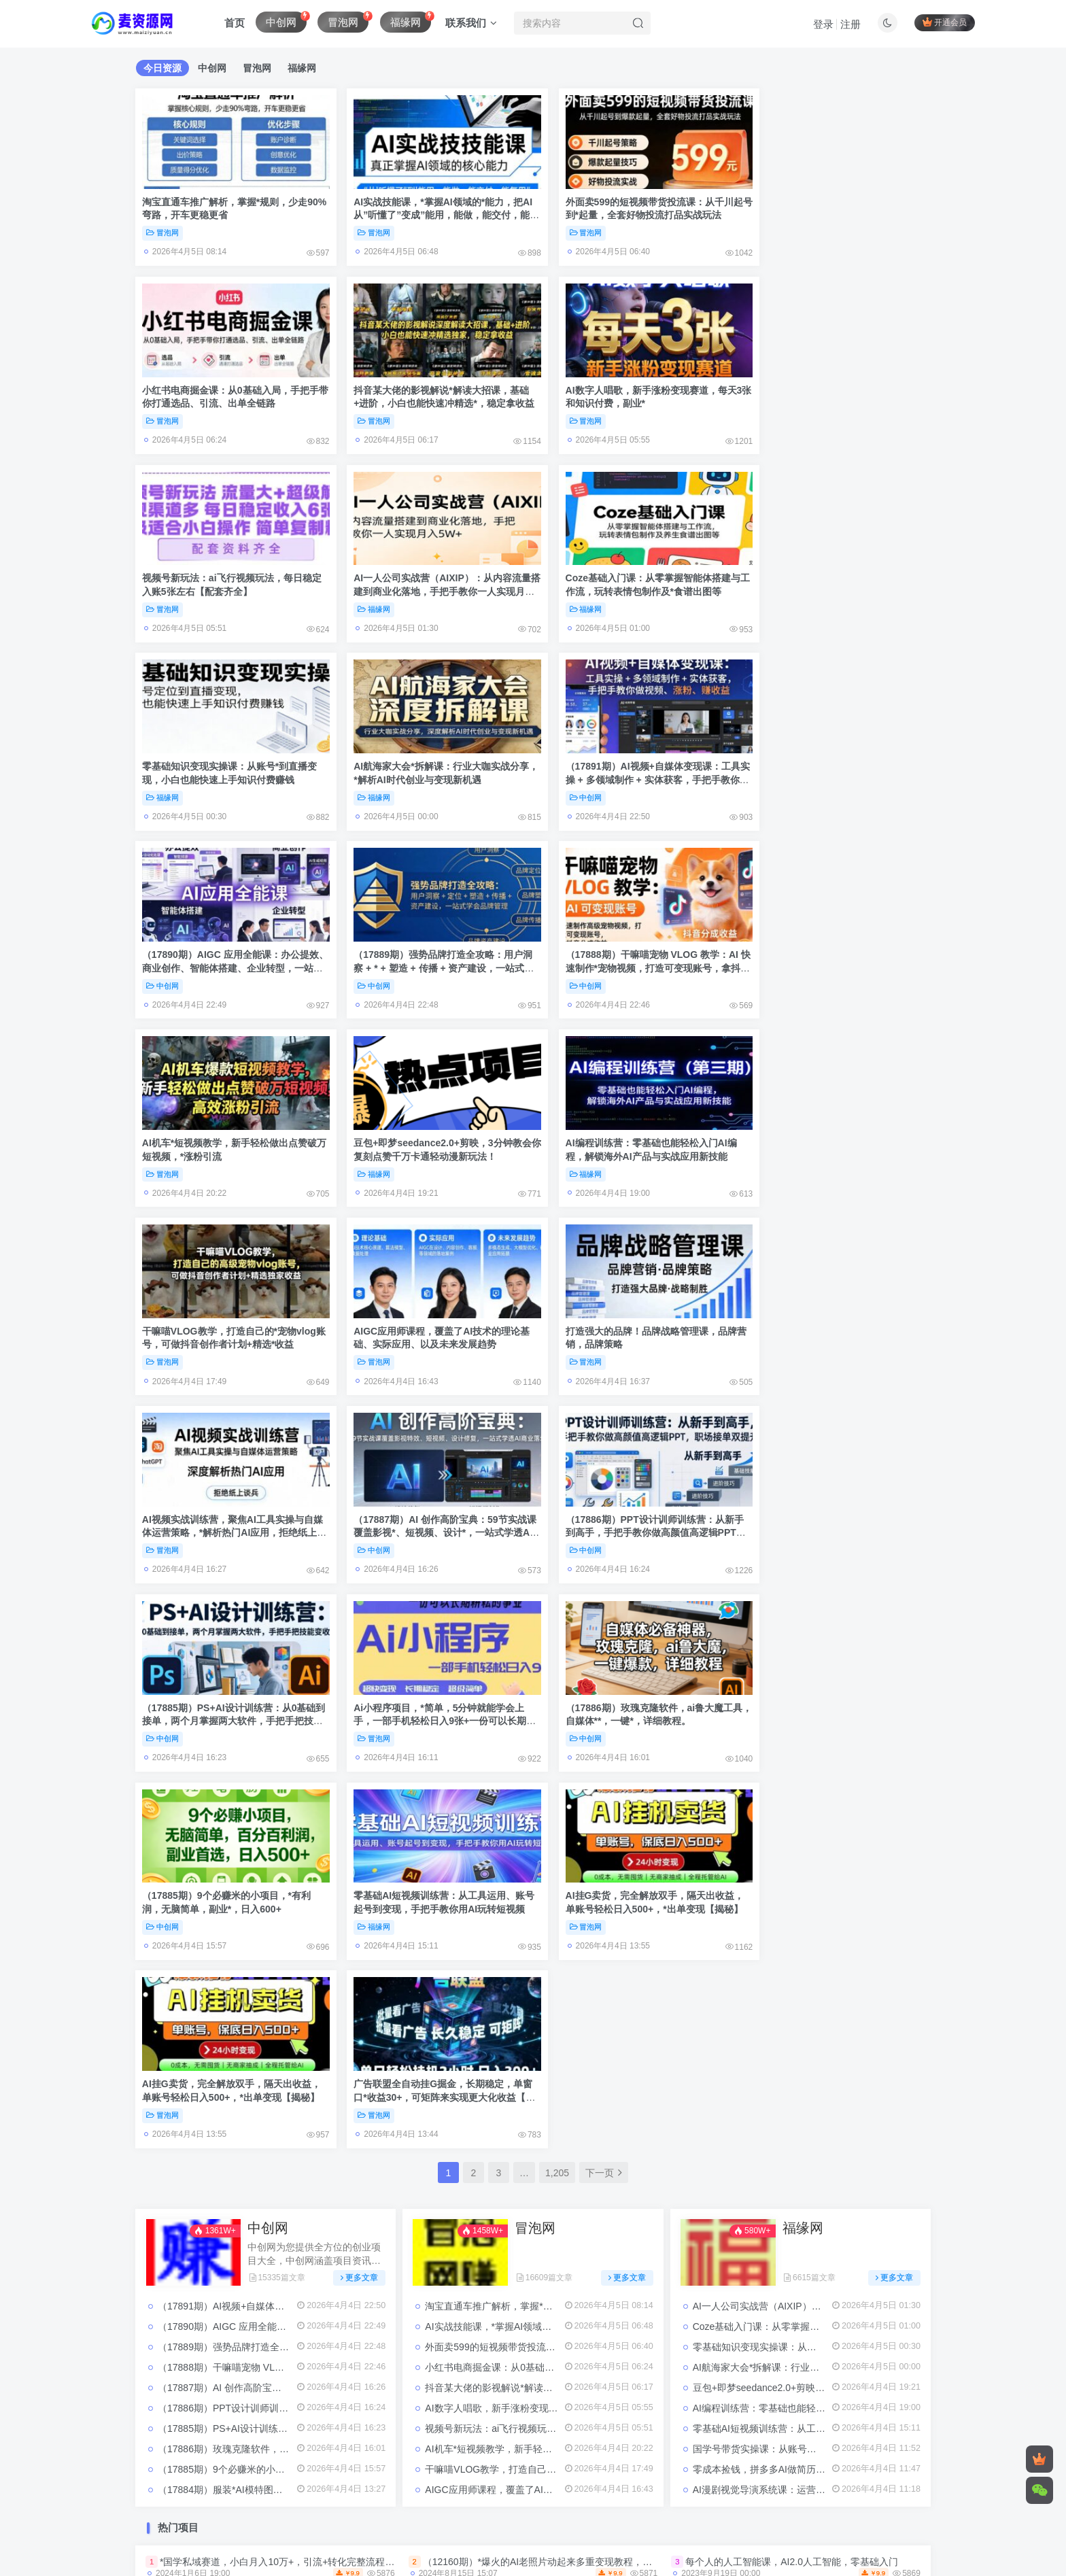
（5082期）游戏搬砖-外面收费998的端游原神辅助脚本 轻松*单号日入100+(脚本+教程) (606, 2107)
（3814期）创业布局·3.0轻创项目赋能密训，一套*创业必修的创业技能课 (313, 2190)
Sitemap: (477, 2479)
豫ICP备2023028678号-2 (356, 2509)
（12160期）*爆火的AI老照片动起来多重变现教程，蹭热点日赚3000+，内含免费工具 (603, 1957)
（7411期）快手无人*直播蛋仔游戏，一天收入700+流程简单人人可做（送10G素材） (340, 2070)
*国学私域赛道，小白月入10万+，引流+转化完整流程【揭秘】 (291, 1957)
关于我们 (428, 2479)
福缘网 (767, 411)
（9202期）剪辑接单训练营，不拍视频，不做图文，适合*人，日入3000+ (840, 2340)
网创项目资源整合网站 (526, 2414)
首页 (234, 23)
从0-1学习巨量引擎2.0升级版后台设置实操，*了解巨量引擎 (810, 2070)
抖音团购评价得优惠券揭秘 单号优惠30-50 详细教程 (795, 2032)
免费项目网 (257, 2414)
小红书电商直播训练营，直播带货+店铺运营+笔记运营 (275, 2303)
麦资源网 (823, 2414)
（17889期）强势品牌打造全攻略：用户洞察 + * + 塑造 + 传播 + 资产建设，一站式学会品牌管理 (429, 759)
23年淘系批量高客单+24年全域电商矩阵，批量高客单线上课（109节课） (840, 1994)
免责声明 (329, 2479)
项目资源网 (768, 2414)
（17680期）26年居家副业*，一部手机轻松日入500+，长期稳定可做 (830, 2227)
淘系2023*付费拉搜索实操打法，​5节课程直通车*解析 (536, 2303)
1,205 (557, 1569)
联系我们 (471, 23)
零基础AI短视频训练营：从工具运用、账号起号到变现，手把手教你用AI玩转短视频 (227, 1492)
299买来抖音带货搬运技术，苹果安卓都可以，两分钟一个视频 (554, 2190)
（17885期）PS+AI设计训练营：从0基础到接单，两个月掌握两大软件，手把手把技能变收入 (229, 1309)
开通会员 (945, 22)
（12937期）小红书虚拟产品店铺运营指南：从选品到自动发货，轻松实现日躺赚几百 (603, 2070)
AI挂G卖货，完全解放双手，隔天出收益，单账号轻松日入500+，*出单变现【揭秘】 (424, 1492)
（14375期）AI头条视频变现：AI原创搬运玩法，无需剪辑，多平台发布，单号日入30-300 (349, 2032)
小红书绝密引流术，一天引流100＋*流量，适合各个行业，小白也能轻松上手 (585, 2265)
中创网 (767, 594)
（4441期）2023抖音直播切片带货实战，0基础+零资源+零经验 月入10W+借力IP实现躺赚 (350, 1994)
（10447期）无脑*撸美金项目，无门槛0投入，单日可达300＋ (554, 2340)
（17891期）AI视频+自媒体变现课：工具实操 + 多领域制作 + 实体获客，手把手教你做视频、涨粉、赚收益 (834, 576)
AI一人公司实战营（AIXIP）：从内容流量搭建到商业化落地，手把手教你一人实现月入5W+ (832, 393)
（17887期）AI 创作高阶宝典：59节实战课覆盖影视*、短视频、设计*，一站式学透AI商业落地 (631, 1126)
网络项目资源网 (620, 2414)
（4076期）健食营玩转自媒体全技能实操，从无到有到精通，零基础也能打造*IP (592, 1994)
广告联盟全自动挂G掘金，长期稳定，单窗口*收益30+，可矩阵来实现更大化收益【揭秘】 (833, 1492)
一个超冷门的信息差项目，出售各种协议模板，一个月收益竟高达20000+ (314, 2227)
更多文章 (359, 1673)
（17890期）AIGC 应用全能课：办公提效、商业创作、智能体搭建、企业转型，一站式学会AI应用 (227, 759)
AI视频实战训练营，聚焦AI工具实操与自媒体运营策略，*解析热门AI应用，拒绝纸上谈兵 (431, 1126)
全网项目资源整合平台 (340, 2414)
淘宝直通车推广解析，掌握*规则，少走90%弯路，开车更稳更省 (560, 1702)
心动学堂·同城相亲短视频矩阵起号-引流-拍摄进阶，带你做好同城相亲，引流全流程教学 (608, 2227)
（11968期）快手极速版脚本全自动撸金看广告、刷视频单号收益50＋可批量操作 (594, 2032)
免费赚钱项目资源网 (178, 2414)
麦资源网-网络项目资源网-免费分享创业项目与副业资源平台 (489, 2498)
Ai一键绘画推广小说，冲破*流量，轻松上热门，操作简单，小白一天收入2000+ (327, 2265)
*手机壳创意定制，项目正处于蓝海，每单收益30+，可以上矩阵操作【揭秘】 (847, 2190)
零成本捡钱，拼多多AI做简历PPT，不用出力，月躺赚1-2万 (818, 1865)
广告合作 (379, 2479)
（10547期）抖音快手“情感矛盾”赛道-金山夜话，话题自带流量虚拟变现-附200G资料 (339, 2107)
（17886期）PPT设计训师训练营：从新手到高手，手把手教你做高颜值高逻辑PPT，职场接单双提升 (831, 1126)
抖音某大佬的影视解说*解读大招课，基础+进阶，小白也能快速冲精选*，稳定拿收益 (229, 393)
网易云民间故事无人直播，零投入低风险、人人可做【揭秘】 (288, 2340)
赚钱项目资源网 (699, 2414)
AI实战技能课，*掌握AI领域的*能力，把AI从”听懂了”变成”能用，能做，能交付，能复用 (432, 209)
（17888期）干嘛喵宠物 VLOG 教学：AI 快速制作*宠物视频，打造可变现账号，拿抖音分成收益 (632, 759)
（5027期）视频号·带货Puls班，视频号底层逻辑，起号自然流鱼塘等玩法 (839, 2265)
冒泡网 (162, 228)
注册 (850, 24)
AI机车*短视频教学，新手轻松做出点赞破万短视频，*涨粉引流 (557, 1845)
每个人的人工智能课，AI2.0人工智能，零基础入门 (791, 1957)
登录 (823, 24)
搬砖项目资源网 (433, 2414)
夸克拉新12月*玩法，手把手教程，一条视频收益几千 (798, 2303)
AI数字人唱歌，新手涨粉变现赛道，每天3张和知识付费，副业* (557, 1804)
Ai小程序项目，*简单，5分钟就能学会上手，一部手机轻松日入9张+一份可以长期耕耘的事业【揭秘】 (430, 1309)
